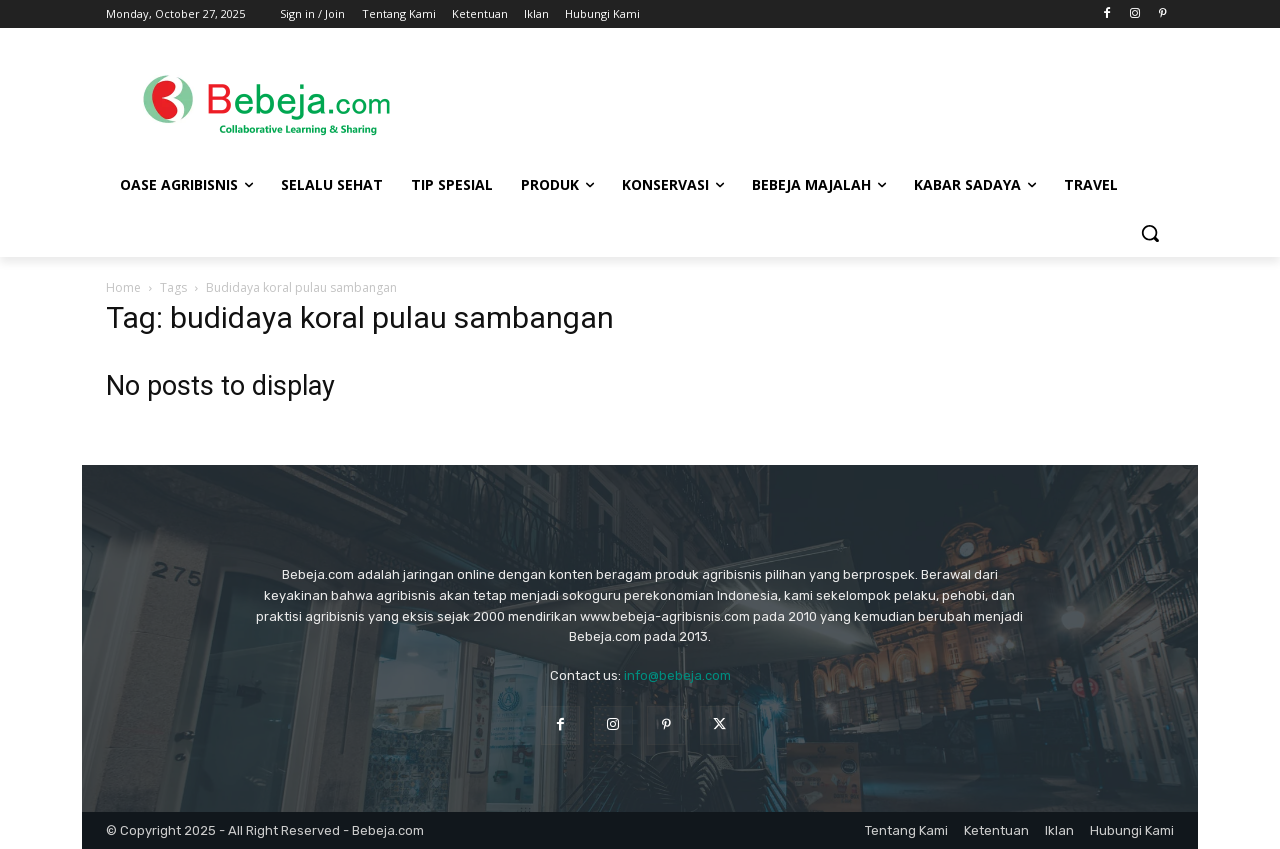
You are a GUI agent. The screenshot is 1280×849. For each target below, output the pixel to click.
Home (123, 287)
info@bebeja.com (677, 675)
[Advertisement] (800, 101)
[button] (1150, 233)
